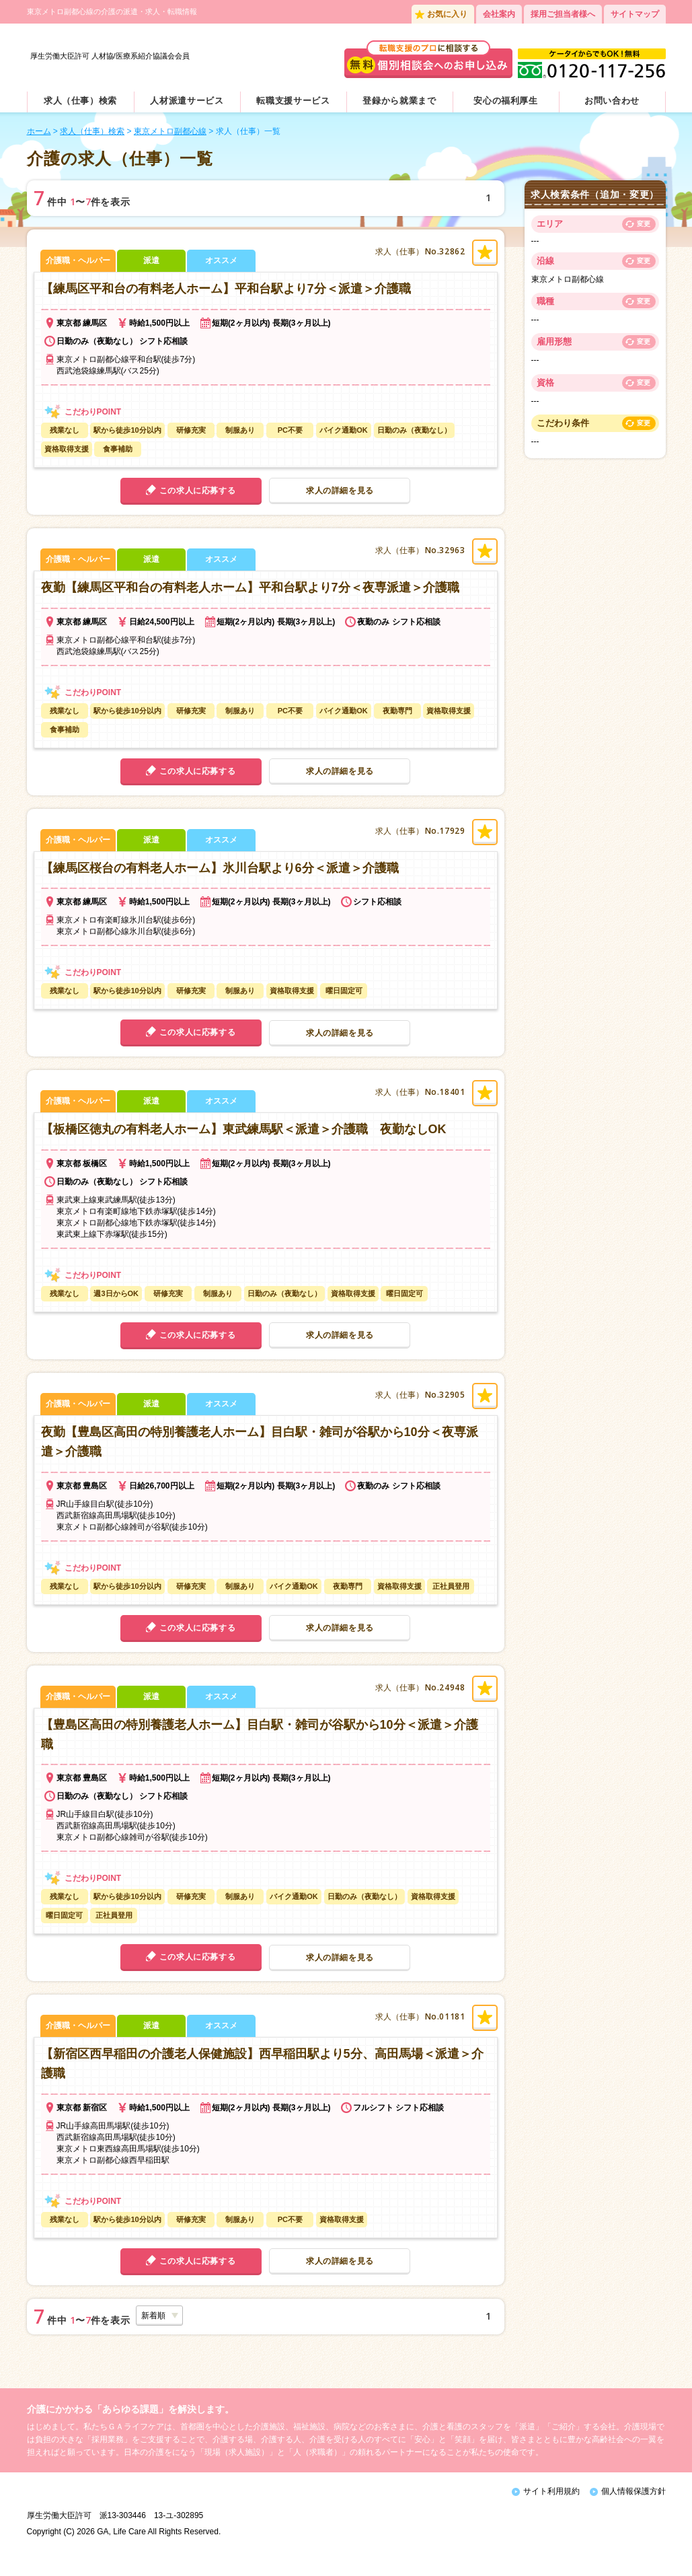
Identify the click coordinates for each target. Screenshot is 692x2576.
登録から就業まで (399, 107)
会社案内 (499, 14)
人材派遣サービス (186, 107)
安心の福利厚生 (505, 107)
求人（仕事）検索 (80, 107)
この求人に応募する (197, 496)
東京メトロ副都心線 (170, 137)
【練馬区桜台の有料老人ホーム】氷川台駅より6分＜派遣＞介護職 (220, 874)
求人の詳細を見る (340, 496)
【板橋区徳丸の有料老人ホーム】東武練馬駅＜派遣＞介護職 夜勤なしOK (244, 1135)
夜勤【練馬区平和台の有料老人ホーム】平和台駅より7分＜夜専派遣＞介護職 (250, 593)
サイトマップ (635, 14)
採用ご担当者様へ (563, 14)
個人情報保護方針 (633, 2497)
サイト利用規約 (551, 2497)
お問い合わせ (612, 107)
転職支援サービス (293, 107)
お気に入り (447, 14)
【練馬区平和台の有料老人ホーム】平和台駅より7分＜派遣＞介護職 (226, 294)
